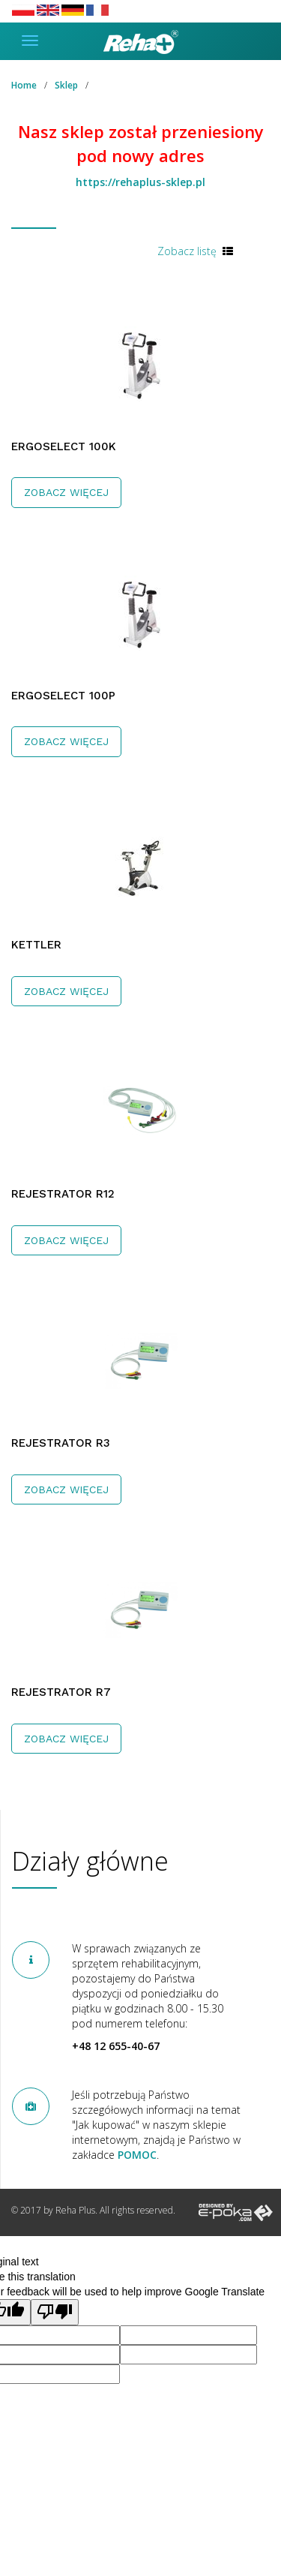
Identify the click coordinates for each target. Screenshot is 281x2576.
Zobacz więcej (66, 492)
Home (24, 85)
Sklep (66, 85)
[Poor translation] (55, 2312)
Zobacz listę (187, 251)
